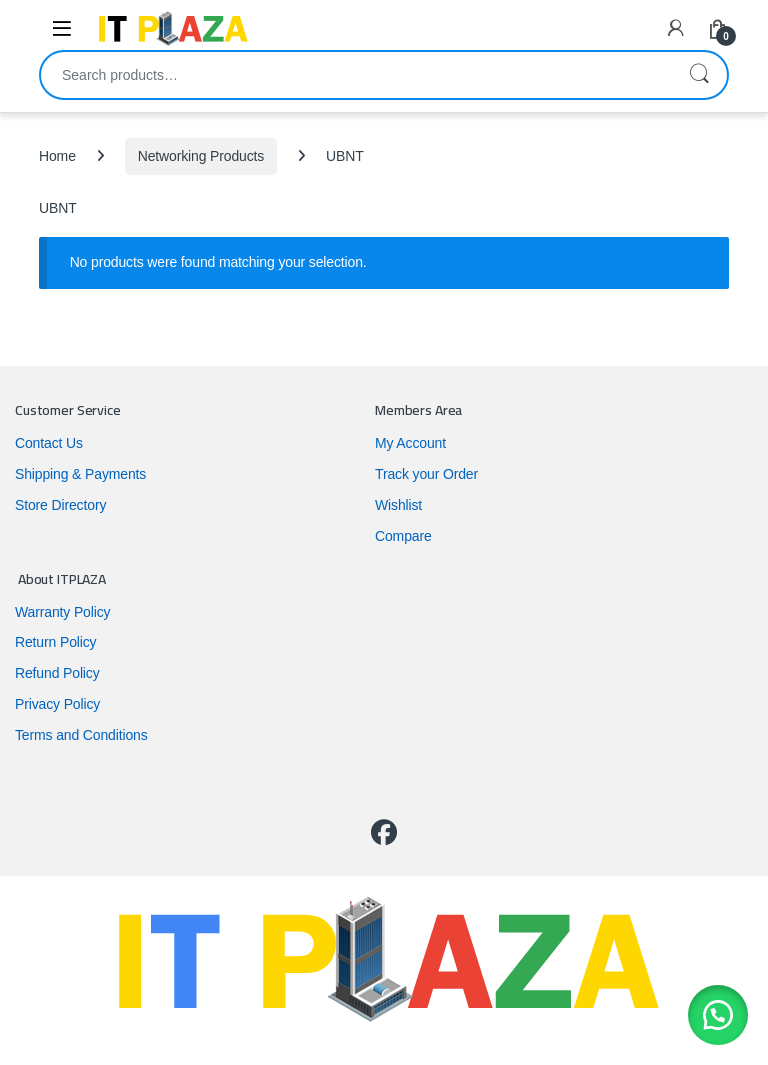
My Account (410, 443)
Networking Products (201, 156)
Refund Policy (57, 673)
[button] (718, 1015)
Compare (403, 536)
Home (57, 156)
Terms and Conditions (81, 735)
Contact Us (49, 443)
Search (699, 75)
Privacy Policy (57, 704)
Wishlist (398, 505)
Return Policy (55, 642)
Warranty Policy (62, 612)
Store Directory (60, 505)
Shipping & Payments (80, 474)
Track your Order (426, 474)
